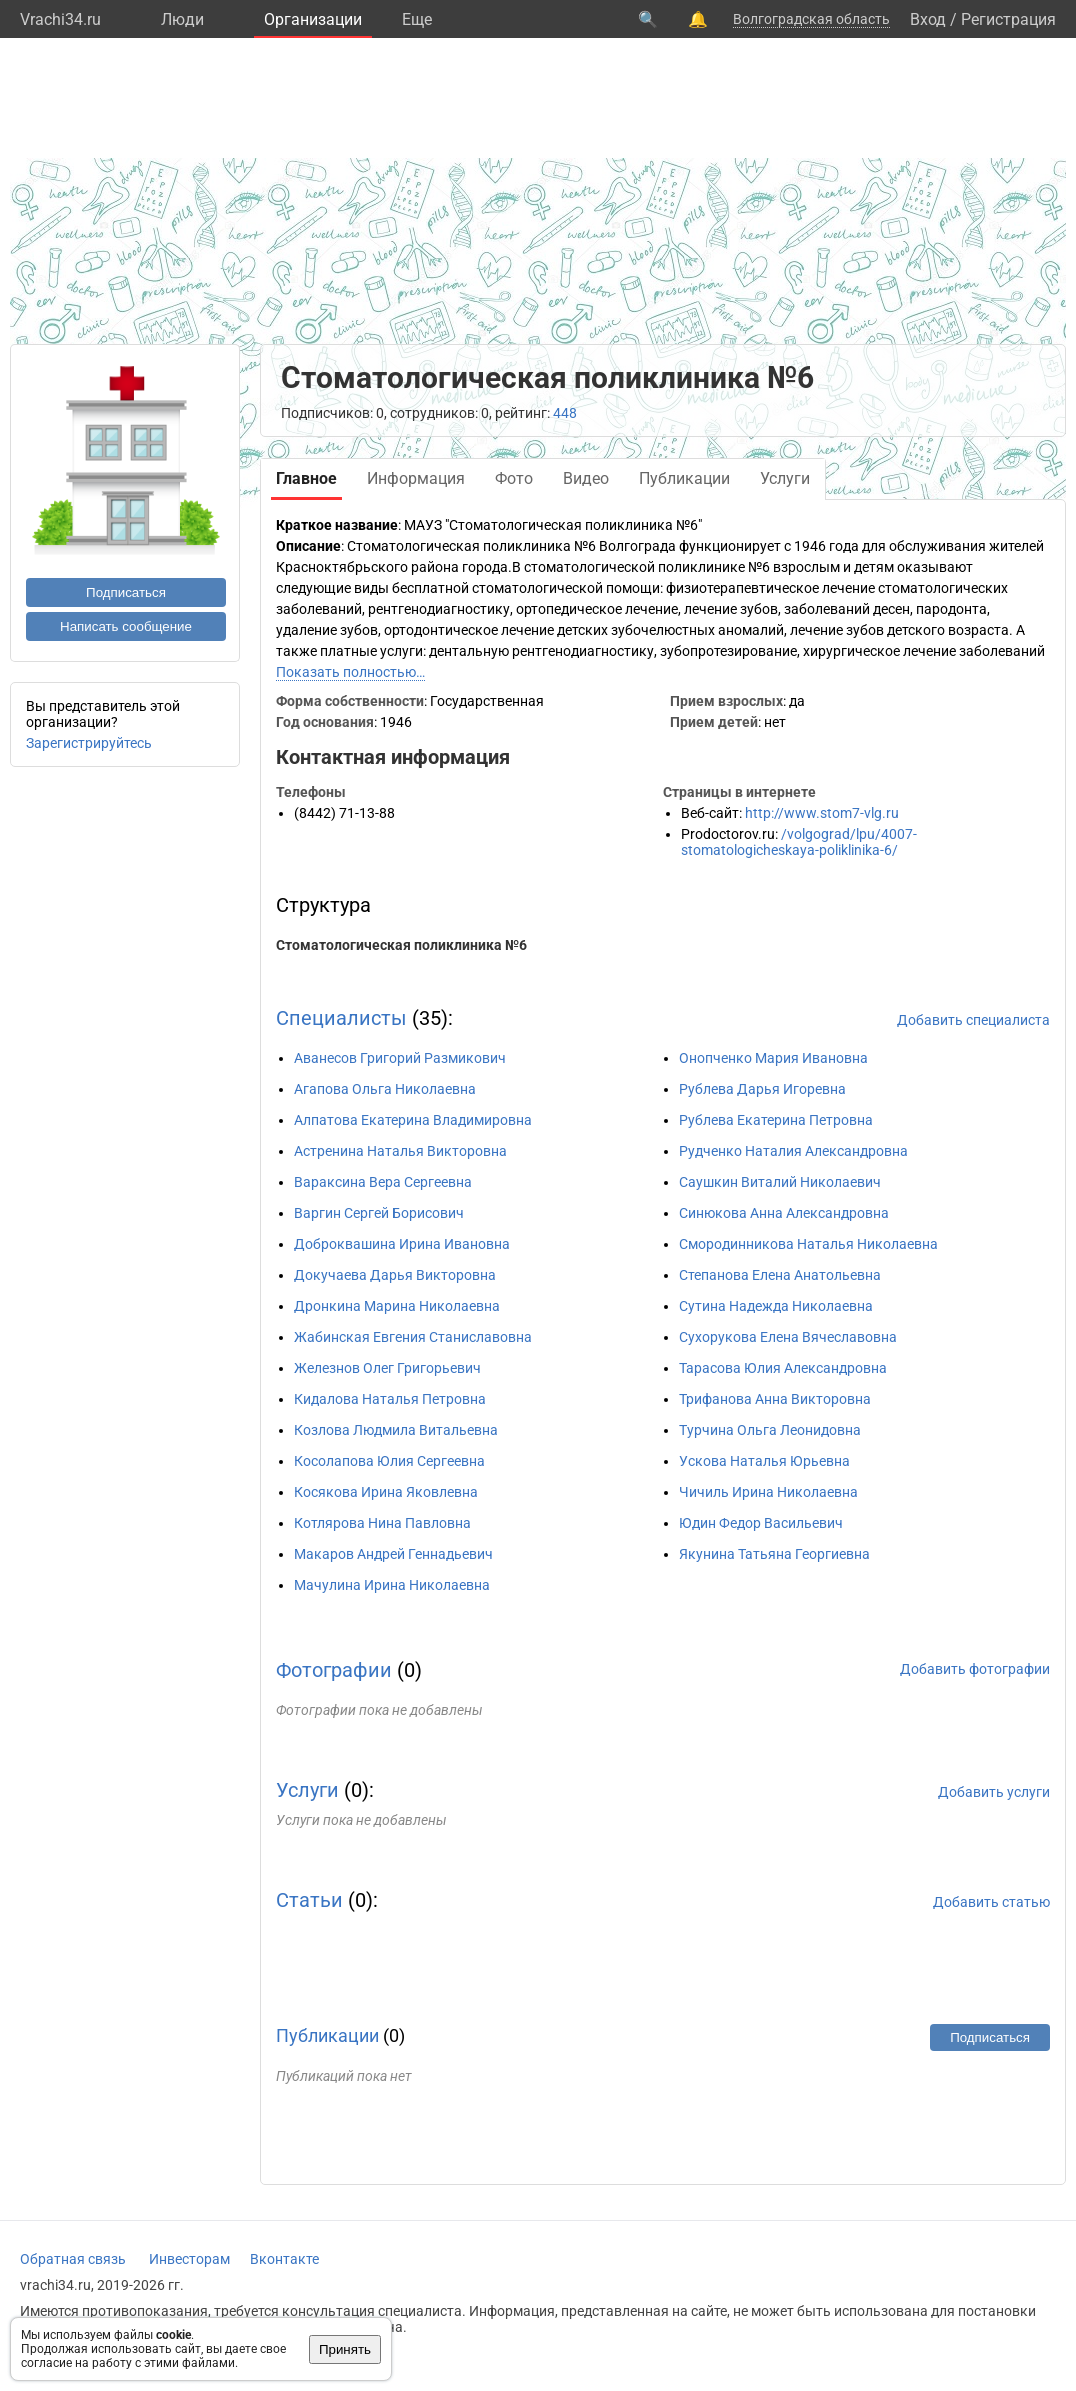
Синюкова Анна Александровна (784, 1213)
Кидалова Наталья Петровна (390, 1399)
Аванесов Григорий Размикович (400, 1058)
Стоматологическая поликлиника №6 (401, 945)
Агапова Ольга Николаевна (385, 1089)
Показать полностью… (350, 672)
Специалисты (341, 1018)
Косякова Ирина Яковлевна (386, 1492)
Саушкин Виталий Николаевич (780, 1182)
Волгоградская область (811, 19)
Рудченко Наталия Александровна (793, 1151)
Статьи (309, 1900)
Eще (417, 19)
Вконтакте (284, 2259)
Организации (313, 19)
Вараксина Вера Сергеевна (383, 1182)
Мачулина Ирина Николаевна (392, 1585)
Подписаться (126, 592)
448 (565, 413)
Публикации (327, 2035)
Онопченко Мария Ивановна (773, 1058)
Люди (182, 19)
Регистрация (1008, 19)
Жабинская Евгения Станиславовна (413, 1337)
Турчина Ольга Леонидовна (770, 1430)
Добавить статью (991, 1902)
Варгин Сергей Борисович (379, 1213)
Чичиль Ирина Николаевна (768, 1492)
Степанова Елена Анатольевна (780, 1275)
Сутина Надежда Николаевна (776, 1306)
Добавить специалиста (973, 1020)
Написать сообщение (126, 626)
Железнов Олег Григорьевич (387, 1368)
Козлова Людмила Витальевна (396, 1430)
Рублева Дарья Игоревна (762, 1089)
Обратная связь (73, 2259)
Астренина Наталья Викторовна (400, 1151)
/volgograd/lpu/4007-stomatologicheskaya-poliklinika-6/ (799, 842)
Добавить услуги (994, 1792)
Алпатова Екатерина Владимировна (413, 1120)
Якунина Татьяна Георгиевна (774, 1554)
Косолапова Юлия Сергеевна (389, 1461)
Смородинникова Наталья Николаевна (808, 1244)
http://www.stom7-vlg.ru (822, 813)
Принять (345, 2349)
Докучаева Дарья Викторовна (395, 1275)
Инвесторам (189, 2259)
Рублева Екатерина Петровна (776, 1120)
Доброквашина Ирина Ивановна (402, 1244)
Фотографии (334, 1670)
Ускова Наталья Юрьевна (764, 1461)
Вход (928, 19)
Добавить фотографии (975, 1669)
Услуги (307, 1790)
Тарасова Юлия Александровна (783, 1368)
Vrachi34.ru (60, 19)
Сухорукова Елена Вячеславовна (788, 1337)
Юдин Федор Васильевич (761, 1523)
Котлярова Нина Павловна (382, 1523)
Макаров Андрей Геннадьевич (393, 1554)
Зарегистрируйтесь (89, 743)
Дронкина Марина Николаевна (397, 1306)
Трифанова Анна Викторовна (775, 1399)
